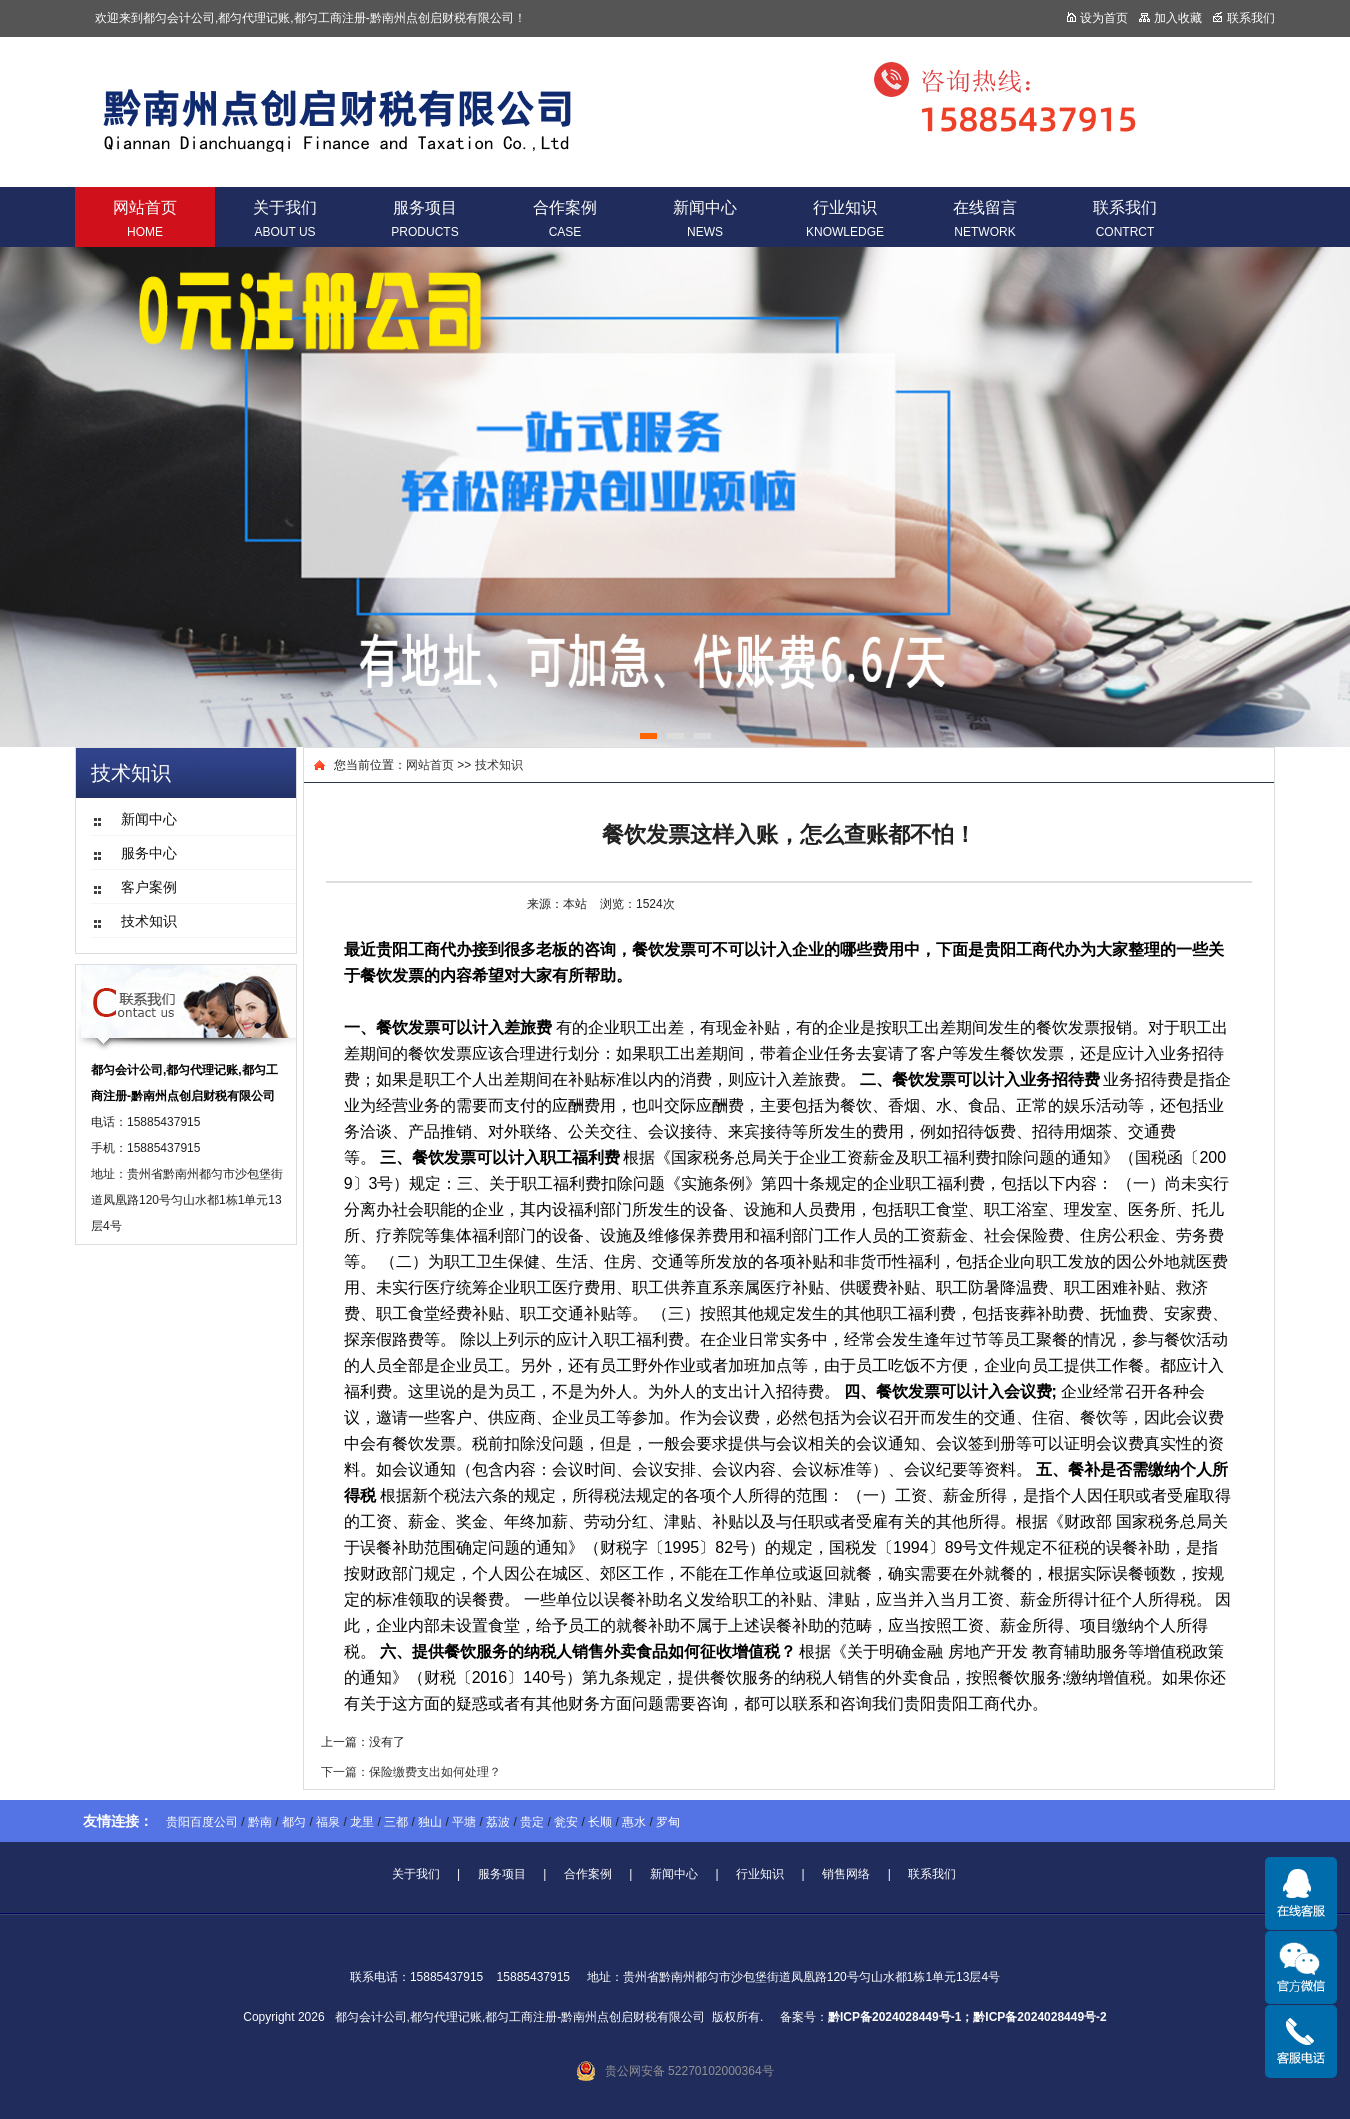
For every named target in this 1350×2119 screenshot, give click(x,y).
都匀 (294, 1822)
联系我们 (1125, 219)
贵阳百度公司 (202, 1822)
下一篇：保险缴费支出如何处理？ (411, 1772)
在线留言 (985, 219)
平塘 (464, 1822)
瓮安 (566, 1822)
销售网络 (846, 1874)
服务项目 (424, 219)
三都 (396, 1822)
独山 (430, 1822)
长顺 (600, 1822)
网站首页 (145, 219)
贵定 (532, 1822)
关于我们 (285, 219)
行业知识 (845, 219)
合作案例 (565, 219)
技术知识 (499, 765)
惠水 (634, 1822)
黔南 (260, 1822)
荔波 (498, 1822)
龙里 (362, 1822)
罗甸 (668, 1822)
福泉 (328, 1822)
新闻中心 (705, 219)
